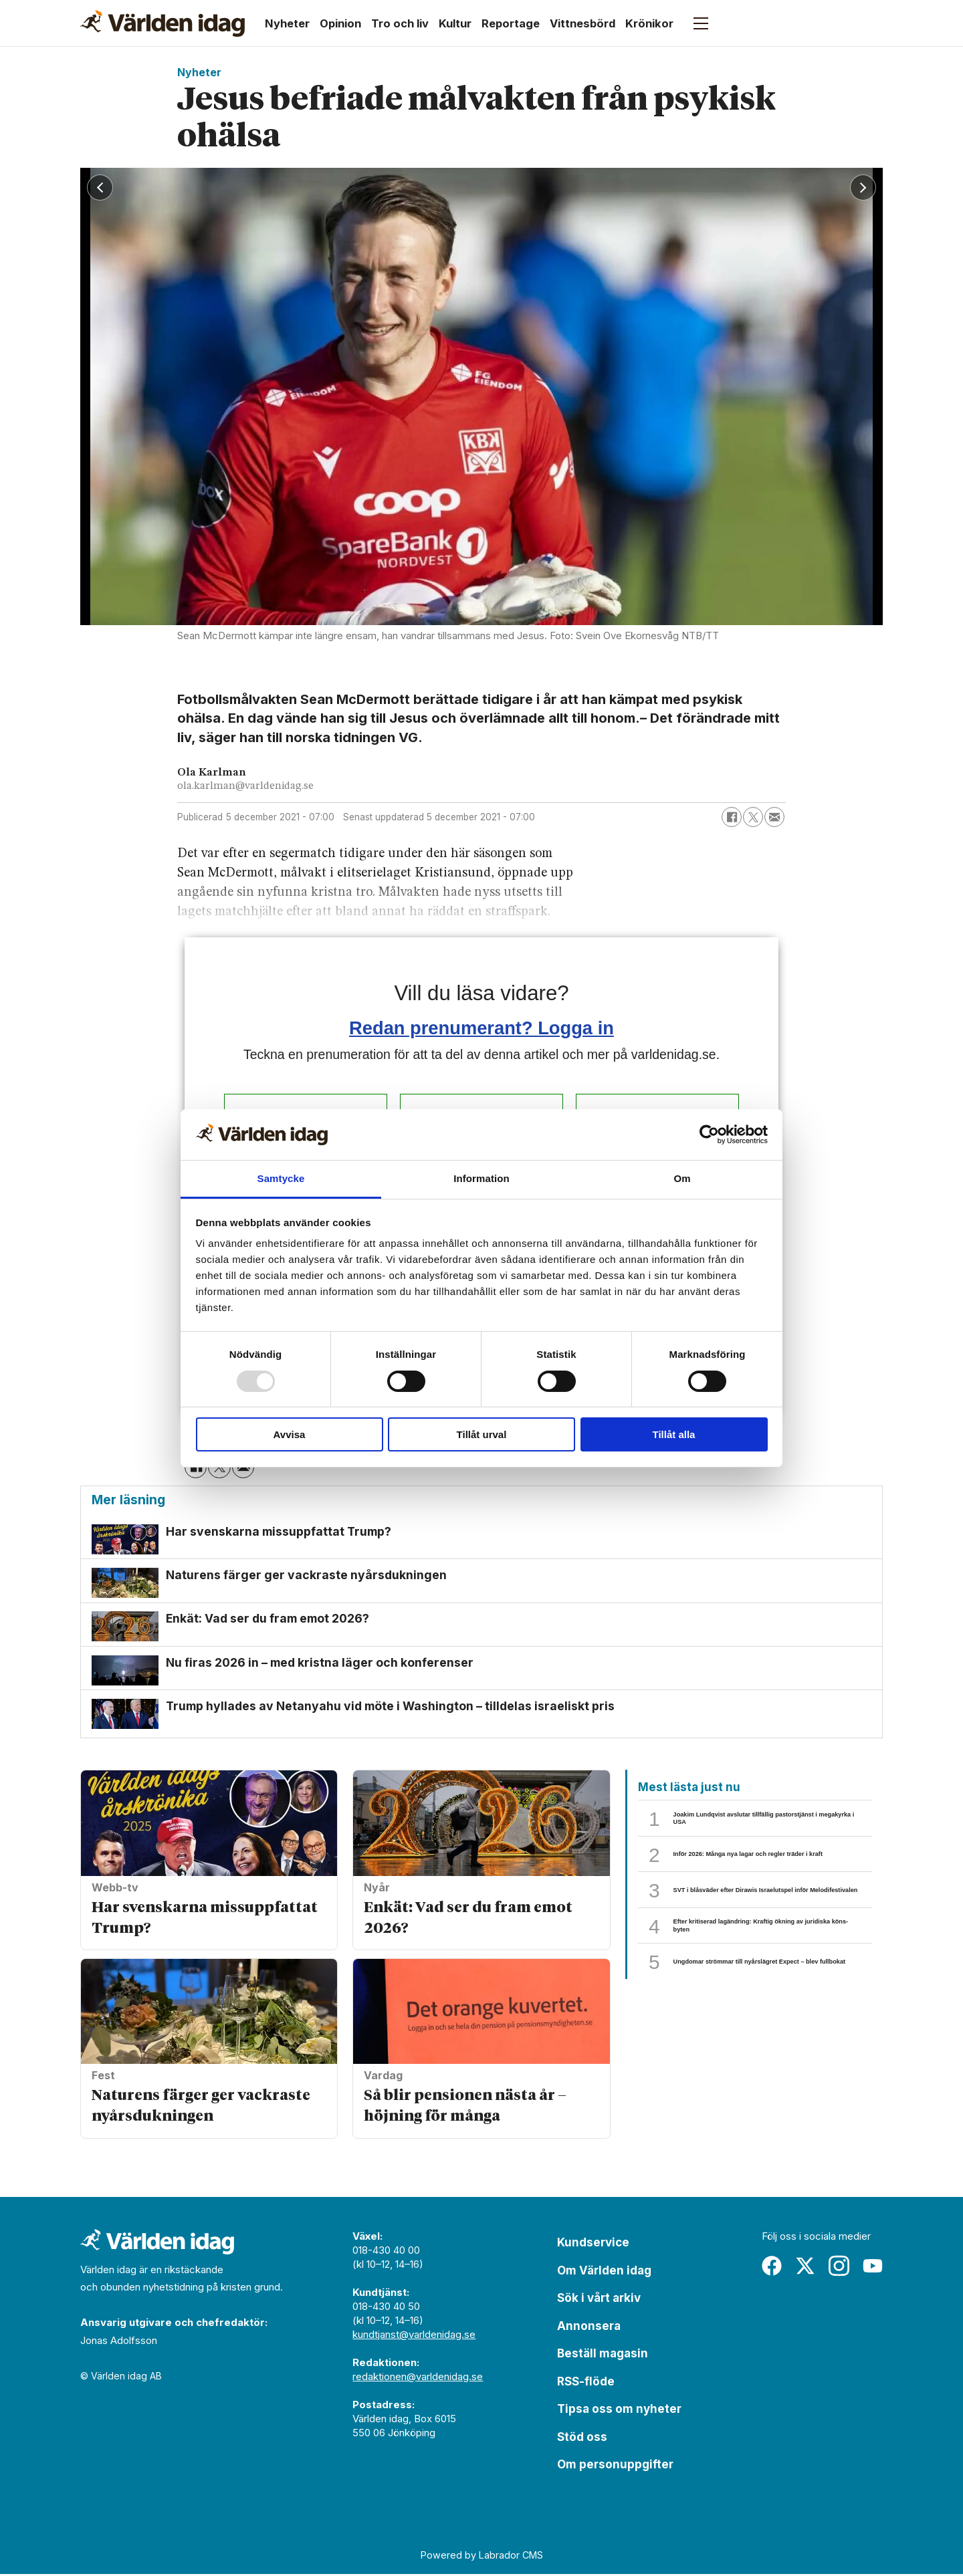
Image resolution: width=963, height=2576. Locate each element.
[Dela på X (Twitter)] (753, 817)
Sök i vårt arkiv (599, 2300)
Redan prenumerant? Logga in (481, 1028)
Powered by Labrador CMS (482, 2556)
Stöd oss (582, 2439)
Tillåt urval (482, 1434)
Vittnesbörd (582, 23)
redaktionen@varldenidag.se (417, 2378)
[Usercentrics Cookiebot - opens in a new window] (709, 1135)
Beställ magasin (602, 2355)
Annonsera (589, 2328)
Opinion (340, 23)
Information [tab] (481, 1178)
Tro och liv (400, 23)
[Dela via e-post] (774, 817)
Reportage (510, 23)
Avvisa (290, 1434)
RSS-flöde (586, 2383)
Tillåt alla (674, 1434)
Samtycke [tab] (281, 1178)
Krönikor (649, 23)
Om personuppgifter (615, 2466)
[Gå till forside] (162, 23)
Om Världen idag (604, 2272)
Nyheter (287, 23)
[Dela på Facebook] (732, 817)
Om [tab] (681, 1178)
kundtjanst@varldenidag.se (413, 2336)
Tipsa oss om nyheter (619, 2411)
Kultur (455, 23)
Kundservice (593, 2244)
